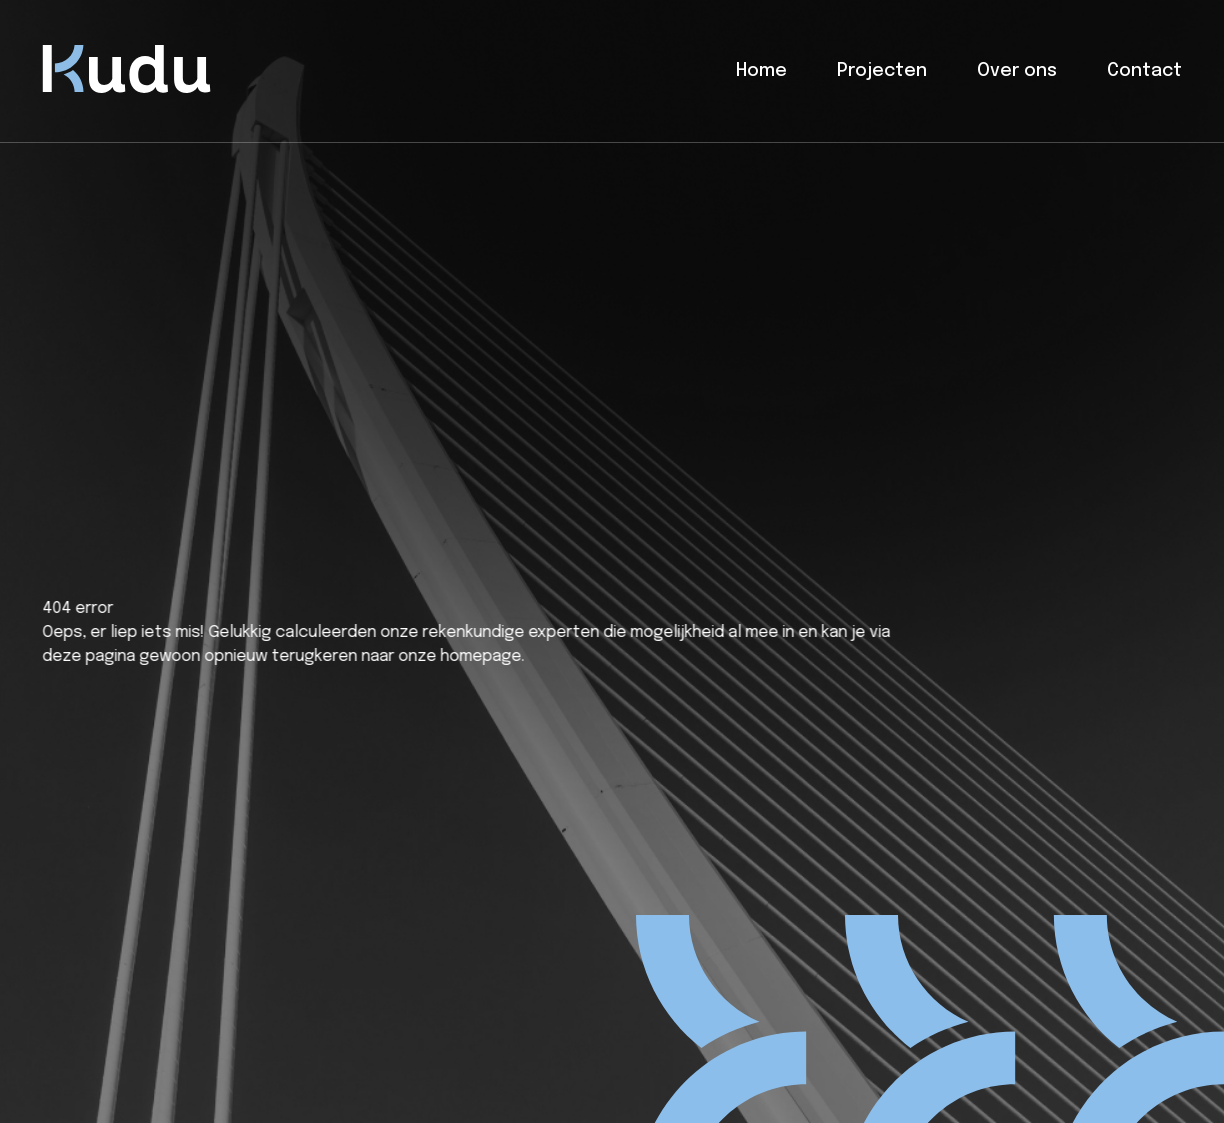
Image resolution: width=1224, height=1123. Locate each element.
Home (761, 71)
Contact (1144, 71)
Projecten (882, 71)
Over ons (1017, 71)
